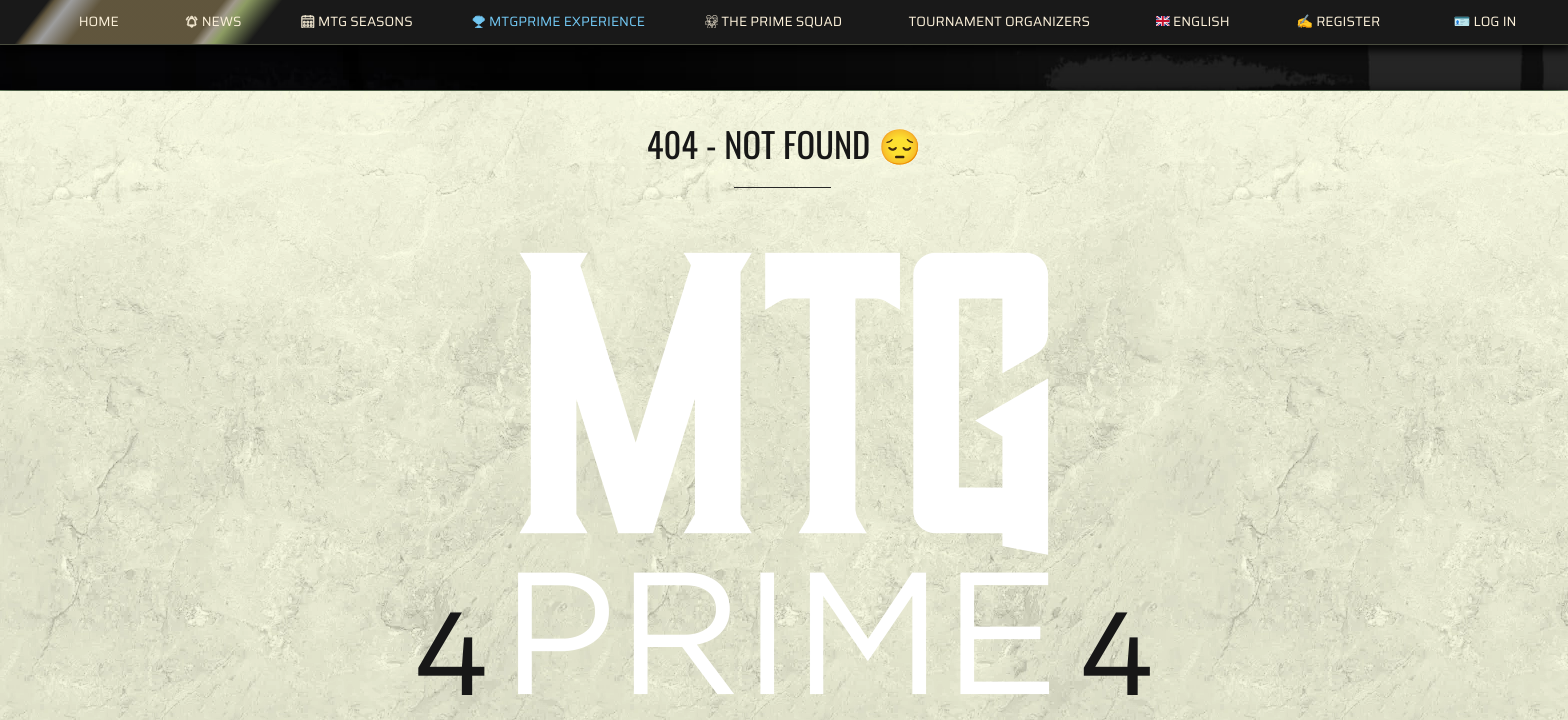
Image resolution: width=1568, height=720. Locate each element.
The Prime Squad (773, 21)
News (213, 21)
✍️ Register (1338, 21)
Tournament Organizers (998, 21)
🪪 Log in (1484, 21)
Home (99, 21)
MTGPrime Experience (558, 21)
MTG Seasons (356, 21)
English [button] (1192, 21)
